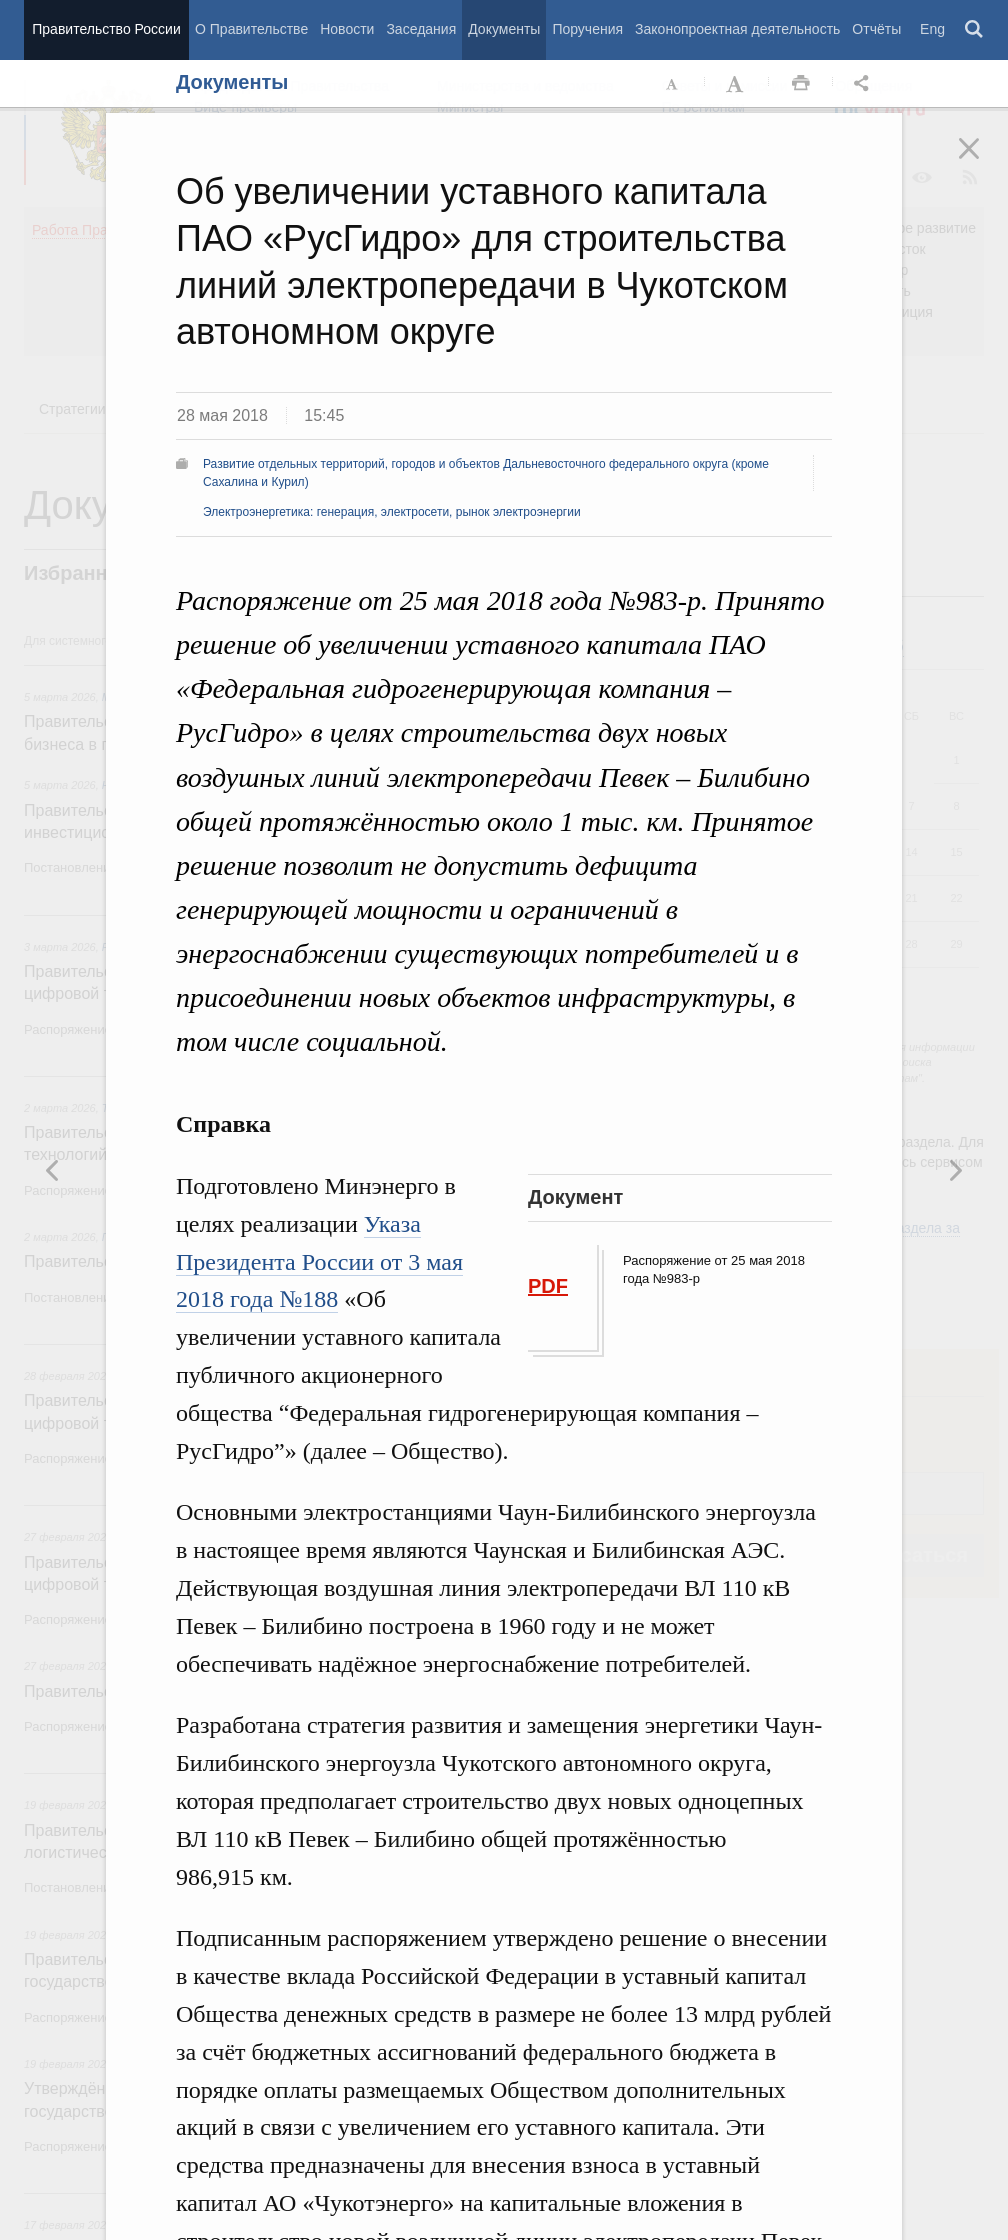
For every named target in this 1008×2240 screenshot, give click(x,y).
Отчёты (876, 29)
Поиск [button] (975, 30)
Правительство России (106, 29)
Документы (504, 29)
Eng (932, 29)
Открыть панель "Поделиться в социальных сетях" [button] (865, 84)
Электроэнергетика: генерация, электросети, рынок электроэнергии (392, 512)
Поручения (587, 29)
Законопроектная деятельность (737, 29)
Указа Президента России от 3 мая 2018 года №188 (319, 1262)
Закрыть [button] (983, 162)
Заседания (421, 29)
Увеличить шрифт (737, 84)
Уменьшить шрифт (673, 84)
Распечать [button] (801, 84)
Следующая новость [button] (53, 1170)
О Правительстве (251, 29)
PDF (548, 1286)
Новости (347, 29)
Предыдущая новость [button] (955, 1170)
